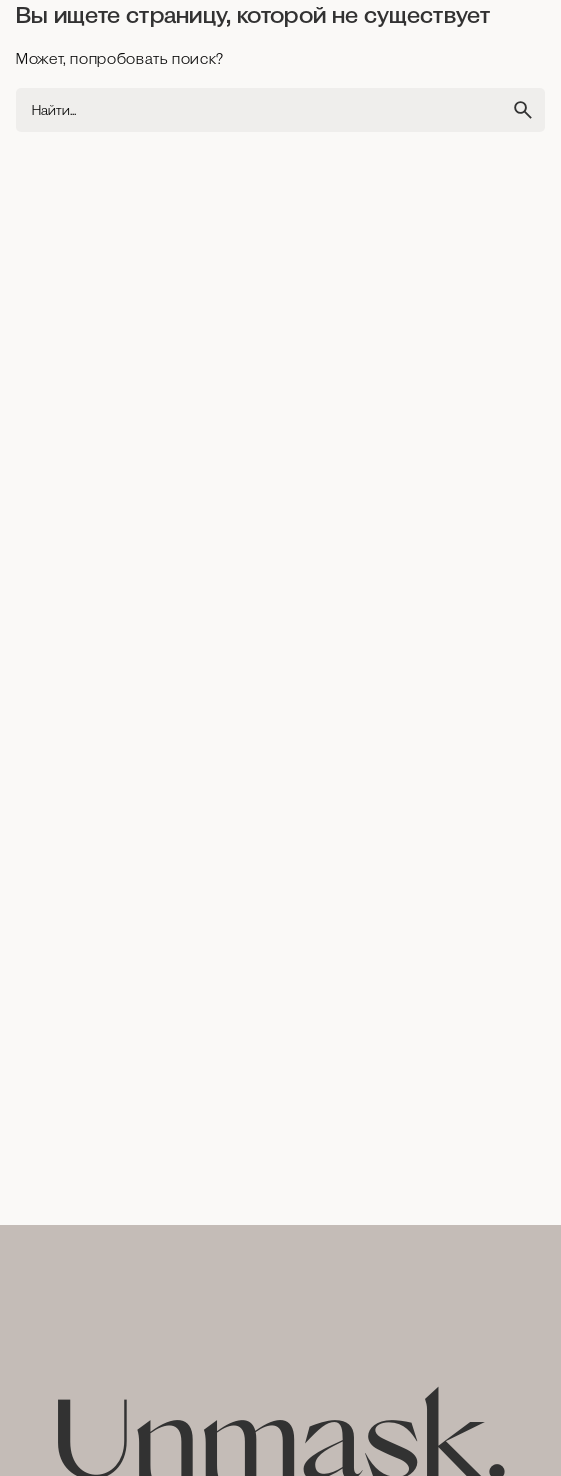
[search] (523, 110)
